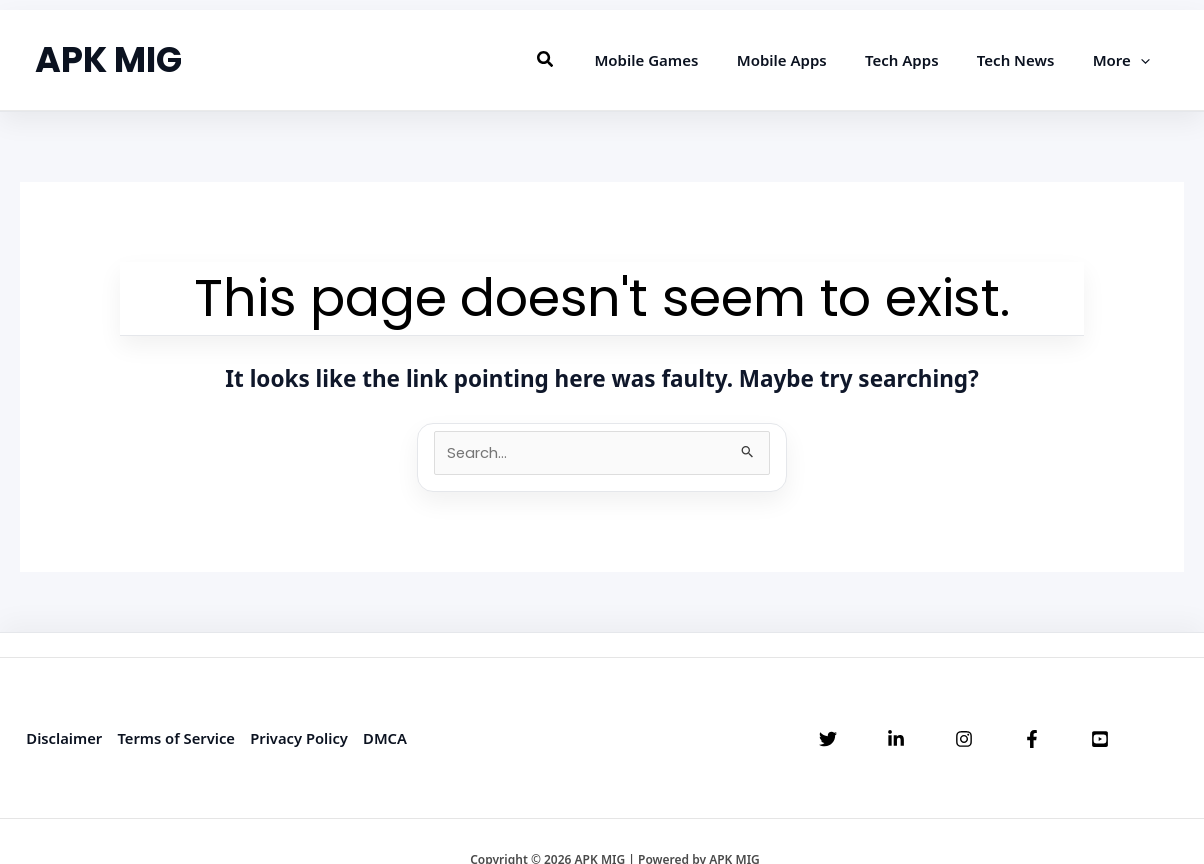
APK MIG (108, 59)
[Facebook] (1032, 740)
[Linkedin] (896, 740)
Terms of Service (176, 738)
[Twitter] (828, 740)
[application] (1144, 60)
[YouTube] (1100, 740)
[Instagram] (964, 740)
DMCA (388, 738)
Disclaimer (63, 738)
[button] (588, 60)
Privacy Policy (301, 738)
